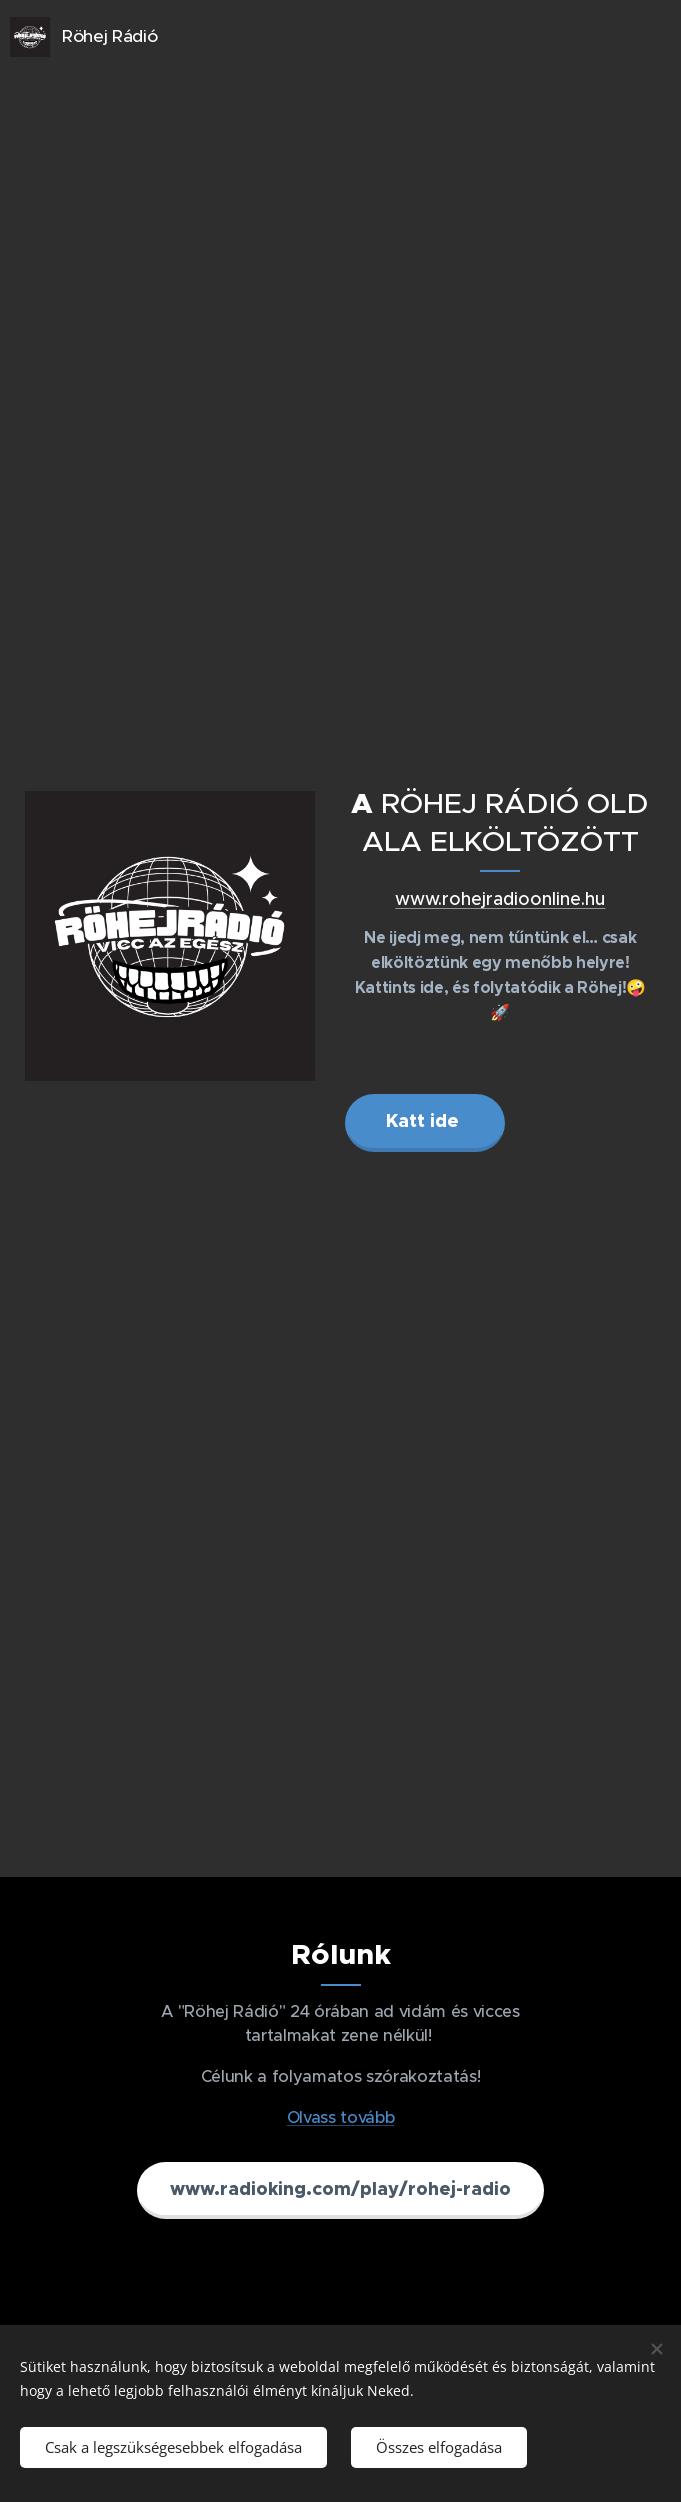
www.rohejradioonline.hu (501, 900)
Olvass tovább (341, 2116)
